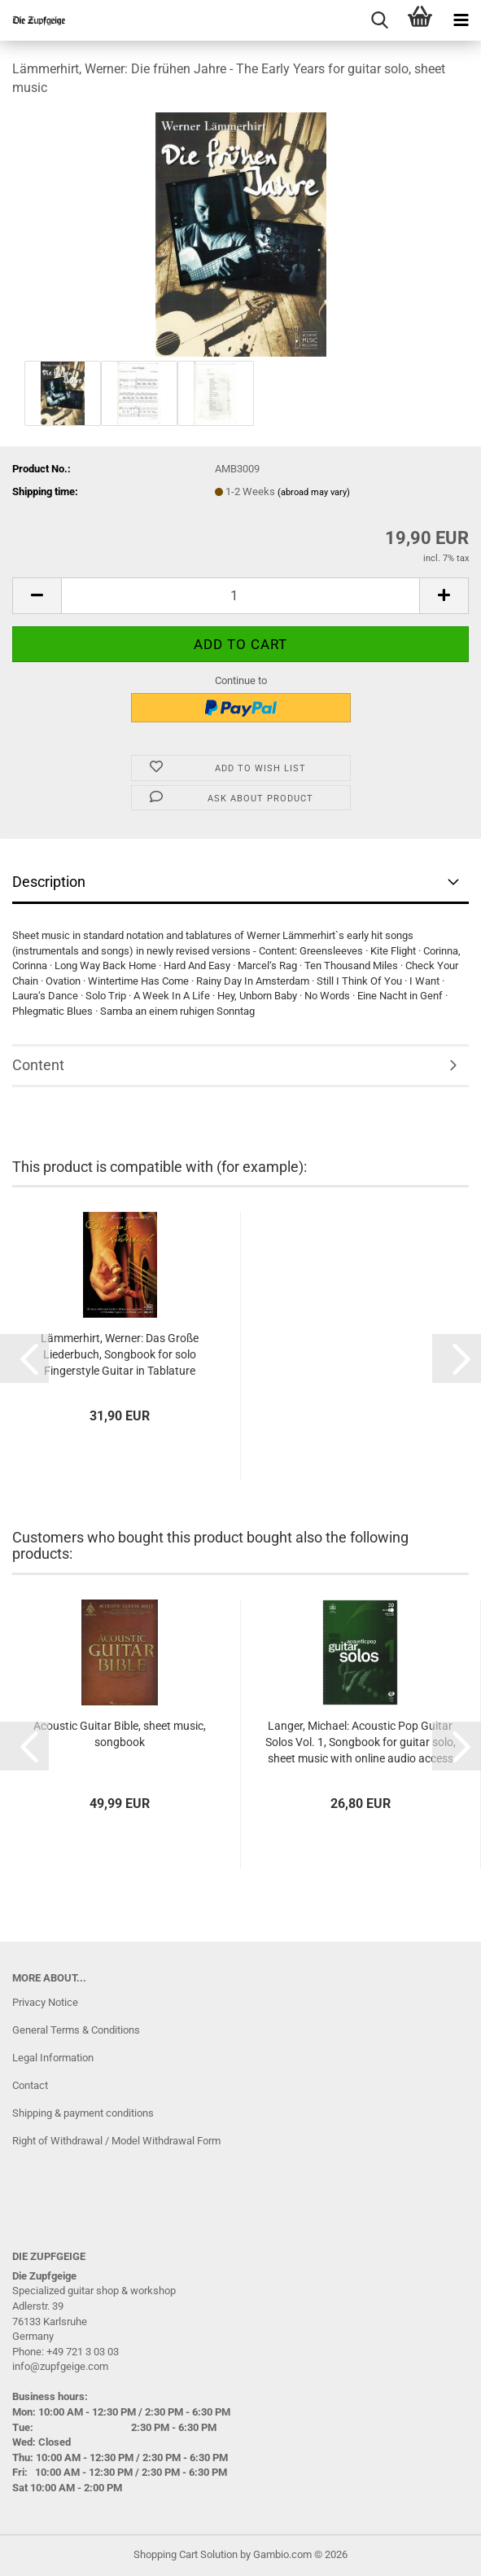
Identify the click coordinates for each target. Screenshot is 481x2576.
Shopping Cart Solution (185, 2554)
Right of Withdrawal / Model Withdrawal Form (116, 2141)
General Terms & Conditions (76, 2030)
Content (38, 1064)
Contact (30, 2085)
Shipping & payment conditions (83, 2113)
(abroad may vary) (314, 492)
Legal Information (53, 2058)
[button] (36, 595)
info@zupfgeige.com (60, 2366)
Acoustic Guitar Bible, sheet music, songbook (119, 1734)
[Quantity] (240, 595)
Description (48, 881)
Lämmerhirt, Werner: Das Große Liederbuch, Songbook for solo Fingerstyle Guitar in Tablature (120, 1354)
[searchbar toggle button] (379, 20)
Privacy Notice (45, 2002)
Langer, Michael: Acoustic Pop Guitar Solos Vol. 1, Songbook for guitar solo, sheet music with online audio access (360, 1742)
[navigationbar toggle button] (460, 20)
